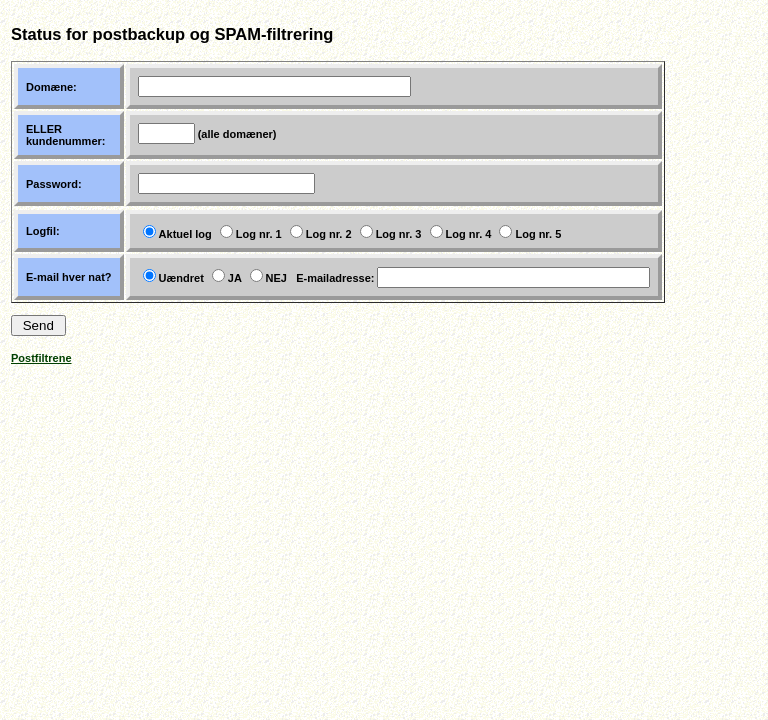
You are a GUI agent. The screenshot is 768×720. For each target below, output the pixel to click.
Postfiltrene (41, 358)
